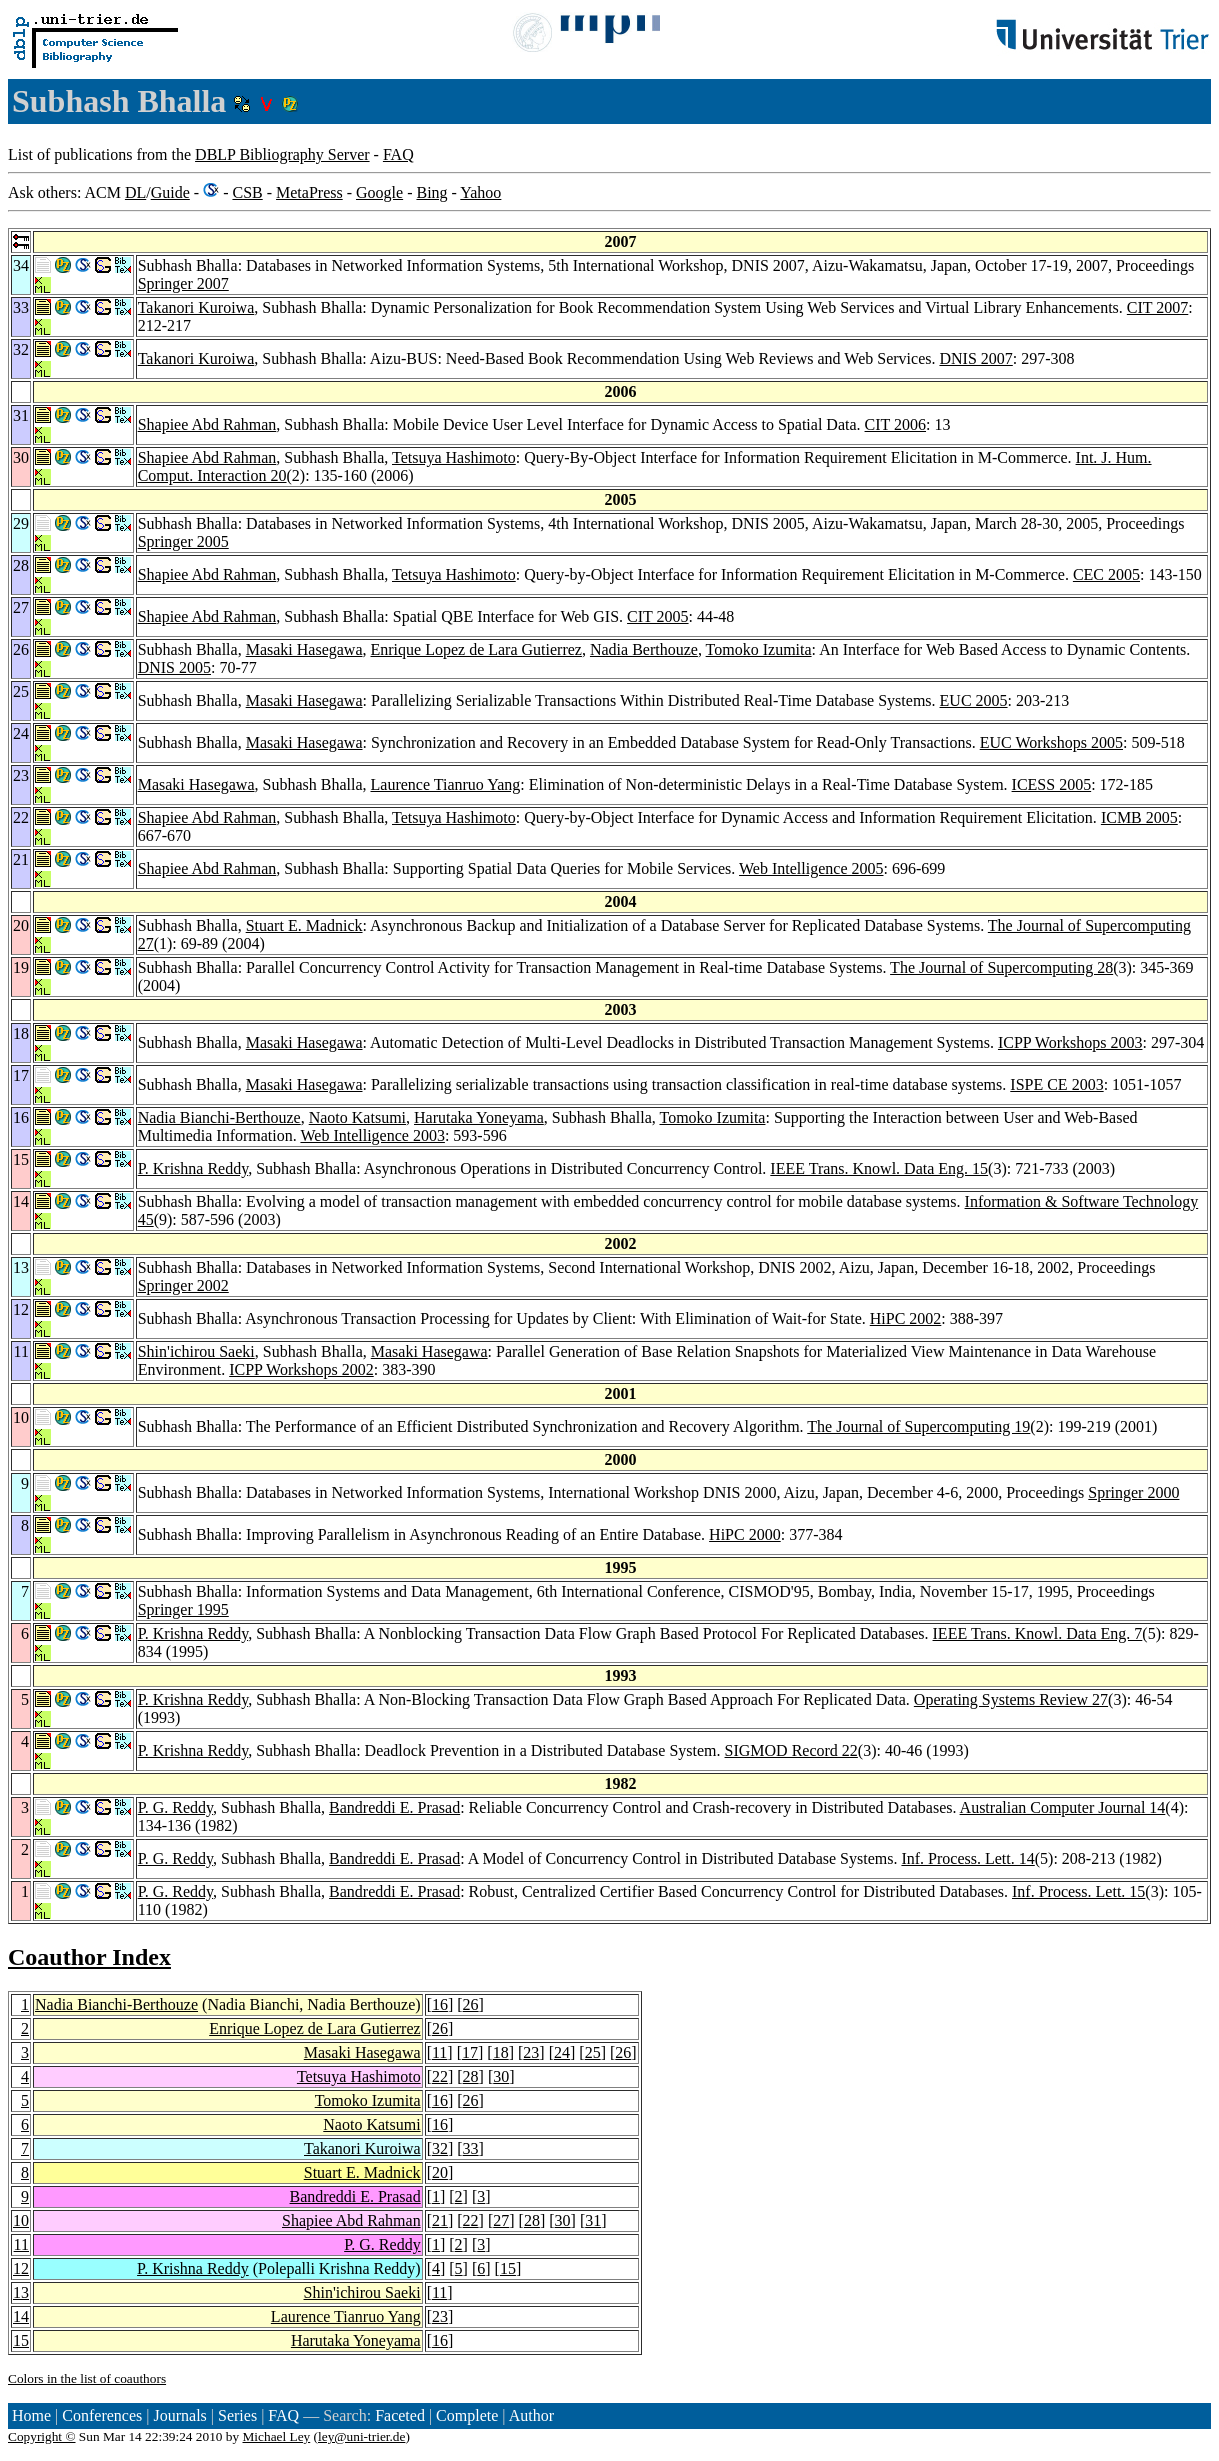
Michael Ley (277, 2436)
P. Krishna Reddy (193, 1168)
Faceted (400, 2415)
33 (471, 2148)
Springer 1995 (183, 1609)
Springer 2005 (183, 541)
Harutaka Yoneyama (479, 1117)
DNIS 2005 (174, 667)
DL (135, 192)
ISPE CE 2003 (1056, 1084)
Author (531, 2415)
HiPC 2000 (745, 1534)
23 (531, 2052)
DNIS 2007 (975, 358)
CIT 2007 (1157, 307)
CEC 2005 (1106, 574)
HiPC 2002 (906, 1318)
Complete (467, 2415)
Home (31, 2415)
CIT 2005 (657, 616)
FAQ (398, 154)
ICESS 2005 (1052, 784)
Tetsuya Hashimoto (454, 457)
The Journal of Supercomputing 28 (1001, 967)
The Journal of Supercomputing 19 (918, 1426)
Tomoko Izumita (759, 649)
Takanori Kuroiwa (196, 307)
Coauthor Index (89, 1957)
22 (440, 2076)
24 (562, 2052)
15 (508, 2268)
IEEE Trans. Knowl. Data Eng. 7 (1038, 1633)
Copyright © (42, 2436)
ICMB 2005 (1139, 817)
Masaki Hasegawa (304, 649)
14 (21, 2316)
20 (440, 2172)
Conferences (102, 2415)
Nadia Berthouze (644, 649)
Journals (179, 2415)
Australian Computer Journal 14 (1063, 1807)
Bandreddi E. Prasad (394, 1807)
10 (21, 2220)
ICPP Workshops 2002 (301, 1369)
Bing (431, 192)
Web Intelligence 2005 (811, 868)
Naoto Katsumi (357, 1117)
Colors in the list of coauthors (87, 2378)
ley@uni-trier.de (361, 2436)
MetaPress (309, 192)
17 (470, 2052)
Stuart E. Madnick (304, 925)
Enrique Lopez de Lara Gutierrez (476, 649)
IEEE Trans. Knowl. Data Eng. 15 (879, 1168)
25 (593, 2052)
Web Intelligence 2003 (372, 1135)
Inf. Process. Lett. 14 (967, 1858)
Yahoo (480, 192)
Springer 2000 (1133, 1492)
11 (439, 2052)
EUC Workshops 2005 (1051, 742)
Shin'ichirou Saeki (196, 1351)
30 (501, 2076)
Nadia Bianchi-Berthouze (219, 1117)
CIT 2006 (895, 424)
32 (440, 2148)
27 (501, 2220)
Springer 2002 (183, 1285)
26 (471, 2004)
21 (440, 2220)
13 (21, 2292)
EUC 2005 (974, 700)
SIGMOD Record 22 (791, 1750)
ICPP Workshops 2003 (1070, 1042)
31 (593, 2220)
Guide (170, 192)
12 (21, 2268)
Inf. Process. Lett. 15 (1078, 1891)
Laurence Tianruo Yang (446, 784)
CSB (247, 192)
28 (471, 2076)
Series (237, 2415)
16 (440, 2004)
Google (379, 192)
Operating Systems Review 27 (1011, 1699)
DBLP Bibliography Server (282, 154)
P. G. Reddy (175, 1807)
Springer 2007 (183, 283)
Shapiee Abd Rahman (207, 424)
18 (501, 2052)
